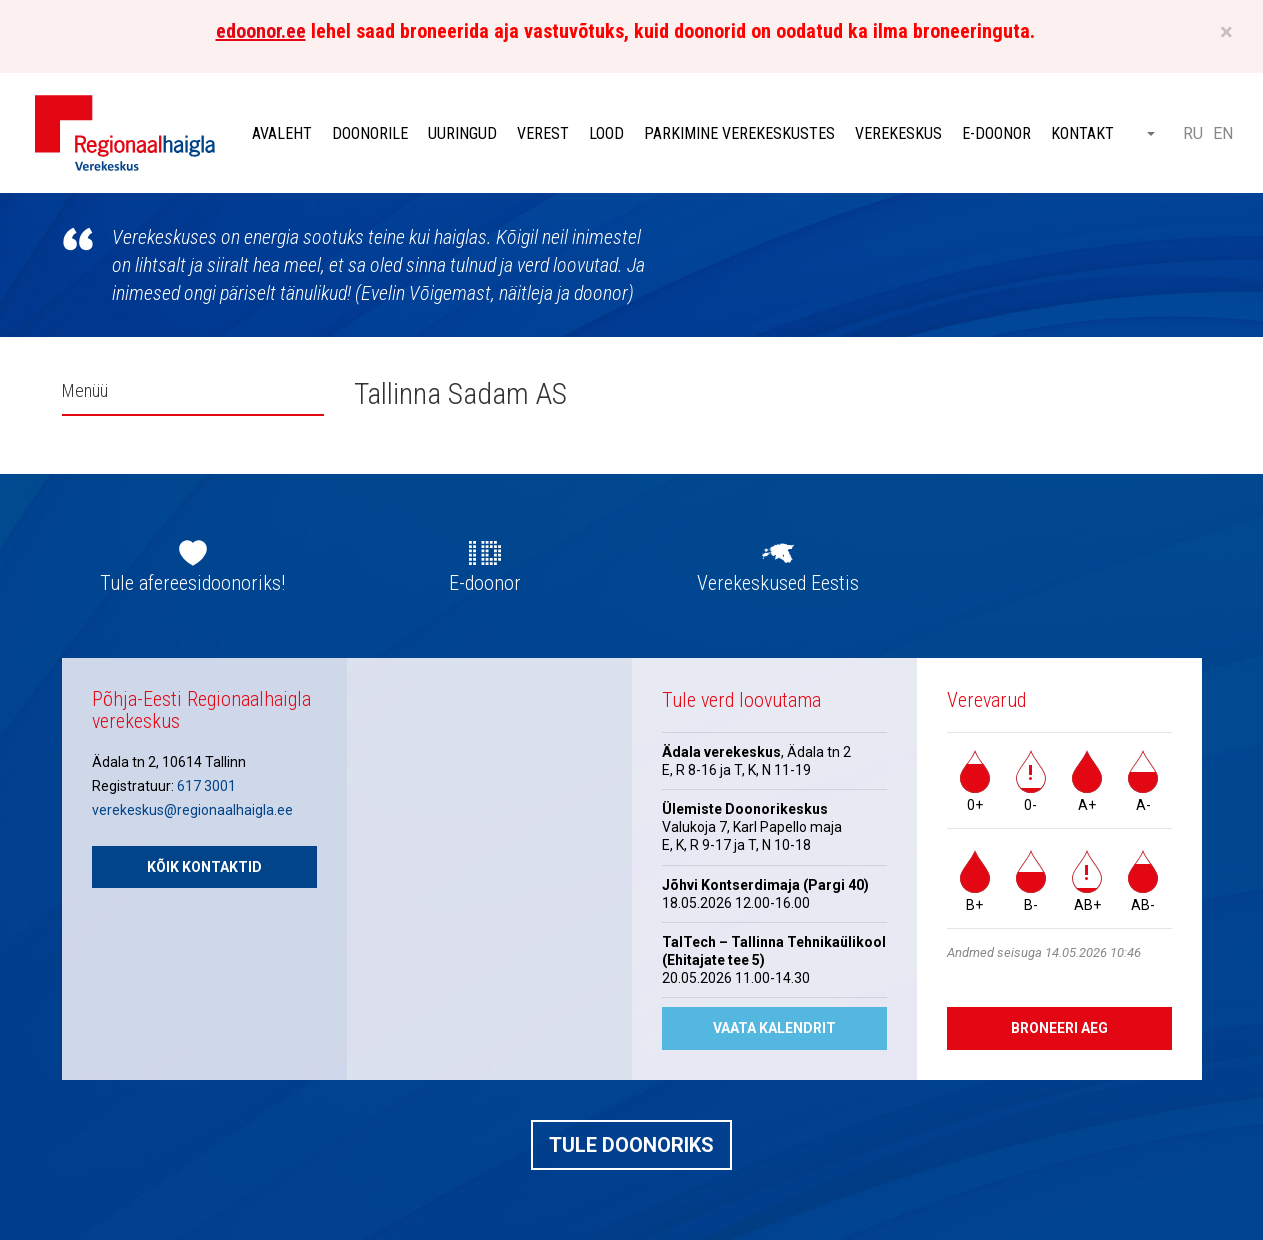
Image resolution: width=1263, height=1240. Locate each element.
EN (1223, 133)
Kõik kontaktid (204, 867)
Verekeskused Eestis (778, 583)
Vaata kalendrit (774, 1028)
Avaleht (282, 133)
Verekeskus (898, 133)
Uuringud (462, 133)
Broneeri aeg (1059, 1028)
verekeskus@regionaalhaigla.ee (192, 810)
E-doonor (996, 133)
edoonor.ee (261, 31)
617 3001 (206, 786)
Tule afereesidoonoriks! (192, 583)
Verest (543, 133)
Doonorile (370, 133)
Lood (606, 133)
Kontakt (1082, 133)
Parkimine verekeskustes (739, 133)
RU (1193, 133)
